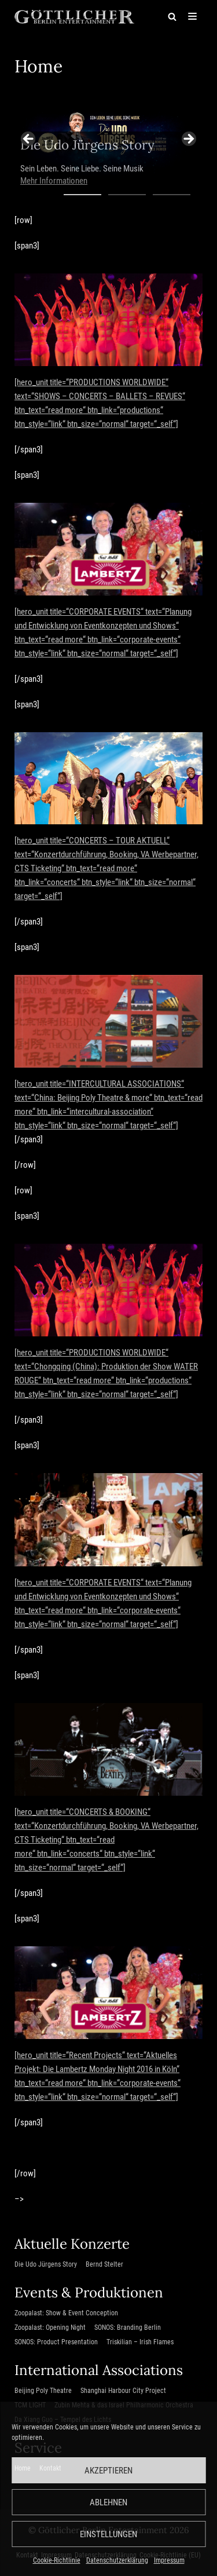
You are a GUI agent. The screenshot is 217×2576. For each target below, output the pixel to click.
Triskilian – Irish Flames (140, 2342)
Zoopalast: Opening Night (50, 2327)
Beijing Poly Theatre (43, 2391)
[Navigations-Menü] (192, 16)
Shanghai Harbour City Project (123, 2391)
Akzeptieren (108, 2470)
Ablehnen (108, 2502)
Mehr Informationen (53, 181)
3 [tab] (171, 200)
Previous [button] (29, 139)
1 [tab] (82, 200)
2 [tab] (127, 200)
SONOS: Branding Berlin (127, 2327)
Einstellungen (108, 2534)
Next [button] (188, 139)
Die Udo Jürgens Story (45, 2264)
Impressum (169, 2560)
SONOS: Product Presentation (56, 2342)
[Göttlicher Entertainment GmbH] (74, 16)
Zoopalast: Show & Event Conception (66, 2313)
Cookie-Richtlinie (56, 2560)
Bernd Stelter (104, 2264)
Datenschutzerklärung (117, 2560)
